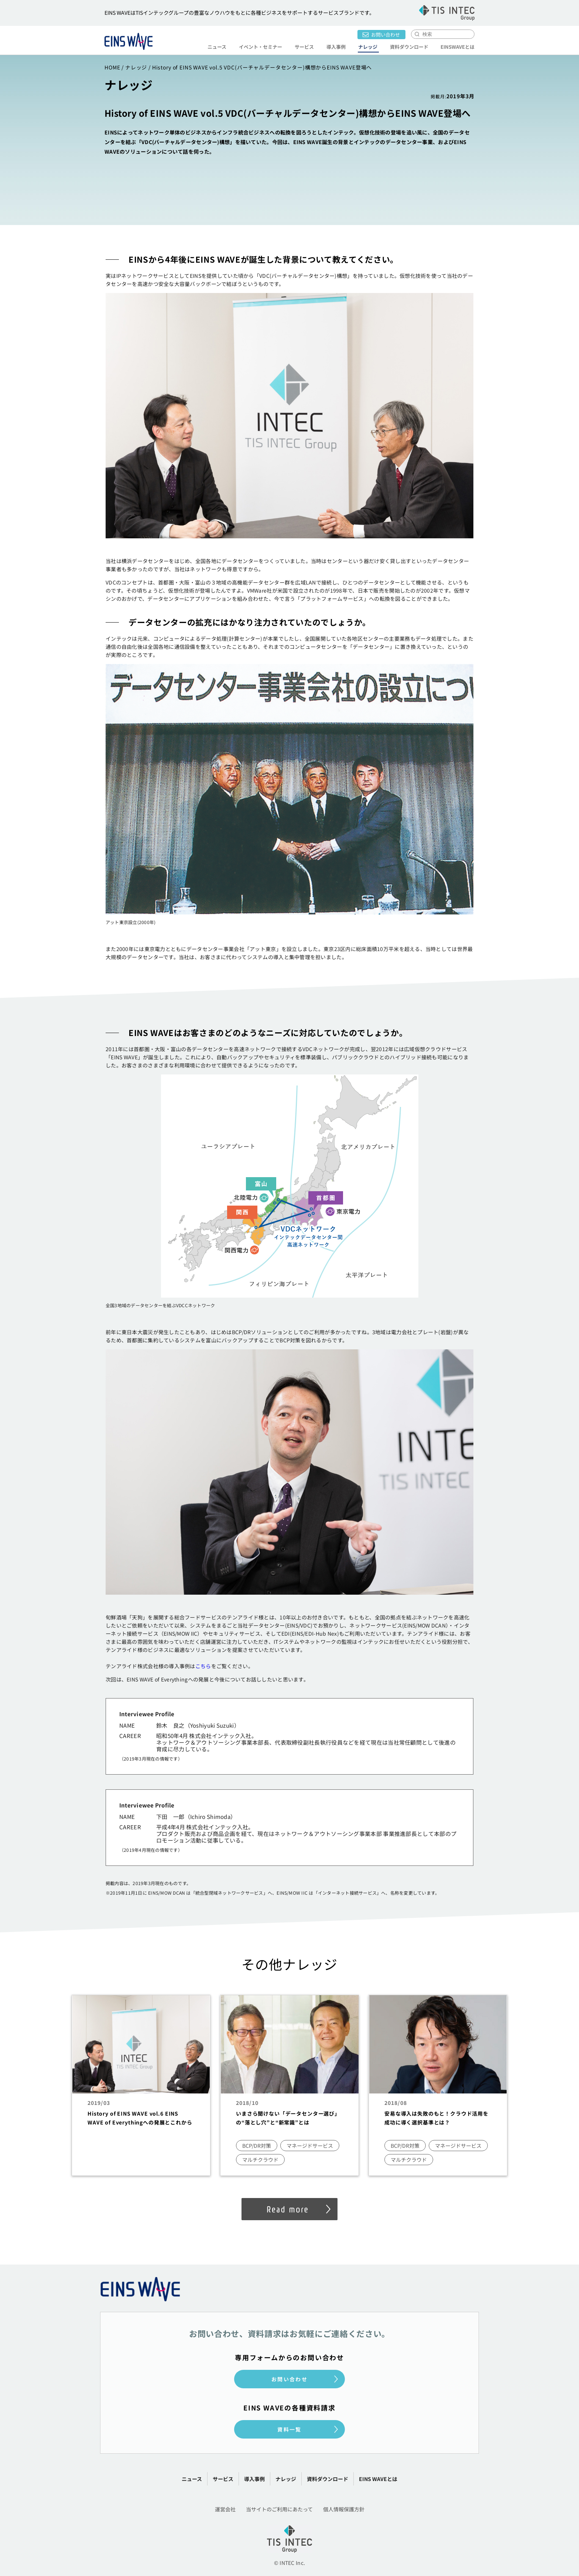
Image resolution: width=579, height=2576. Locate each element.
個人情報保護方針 (343, 2508)
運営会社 (225, 2508)
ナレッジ (367, 46)
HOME (112, 67)
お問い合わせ (385, 34)
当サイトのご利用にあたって (279, 2508)
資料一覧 (289, 2429)
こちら (203, 1665)
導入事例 (335, 46)
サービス (304, 46)
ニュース (216, 46)
